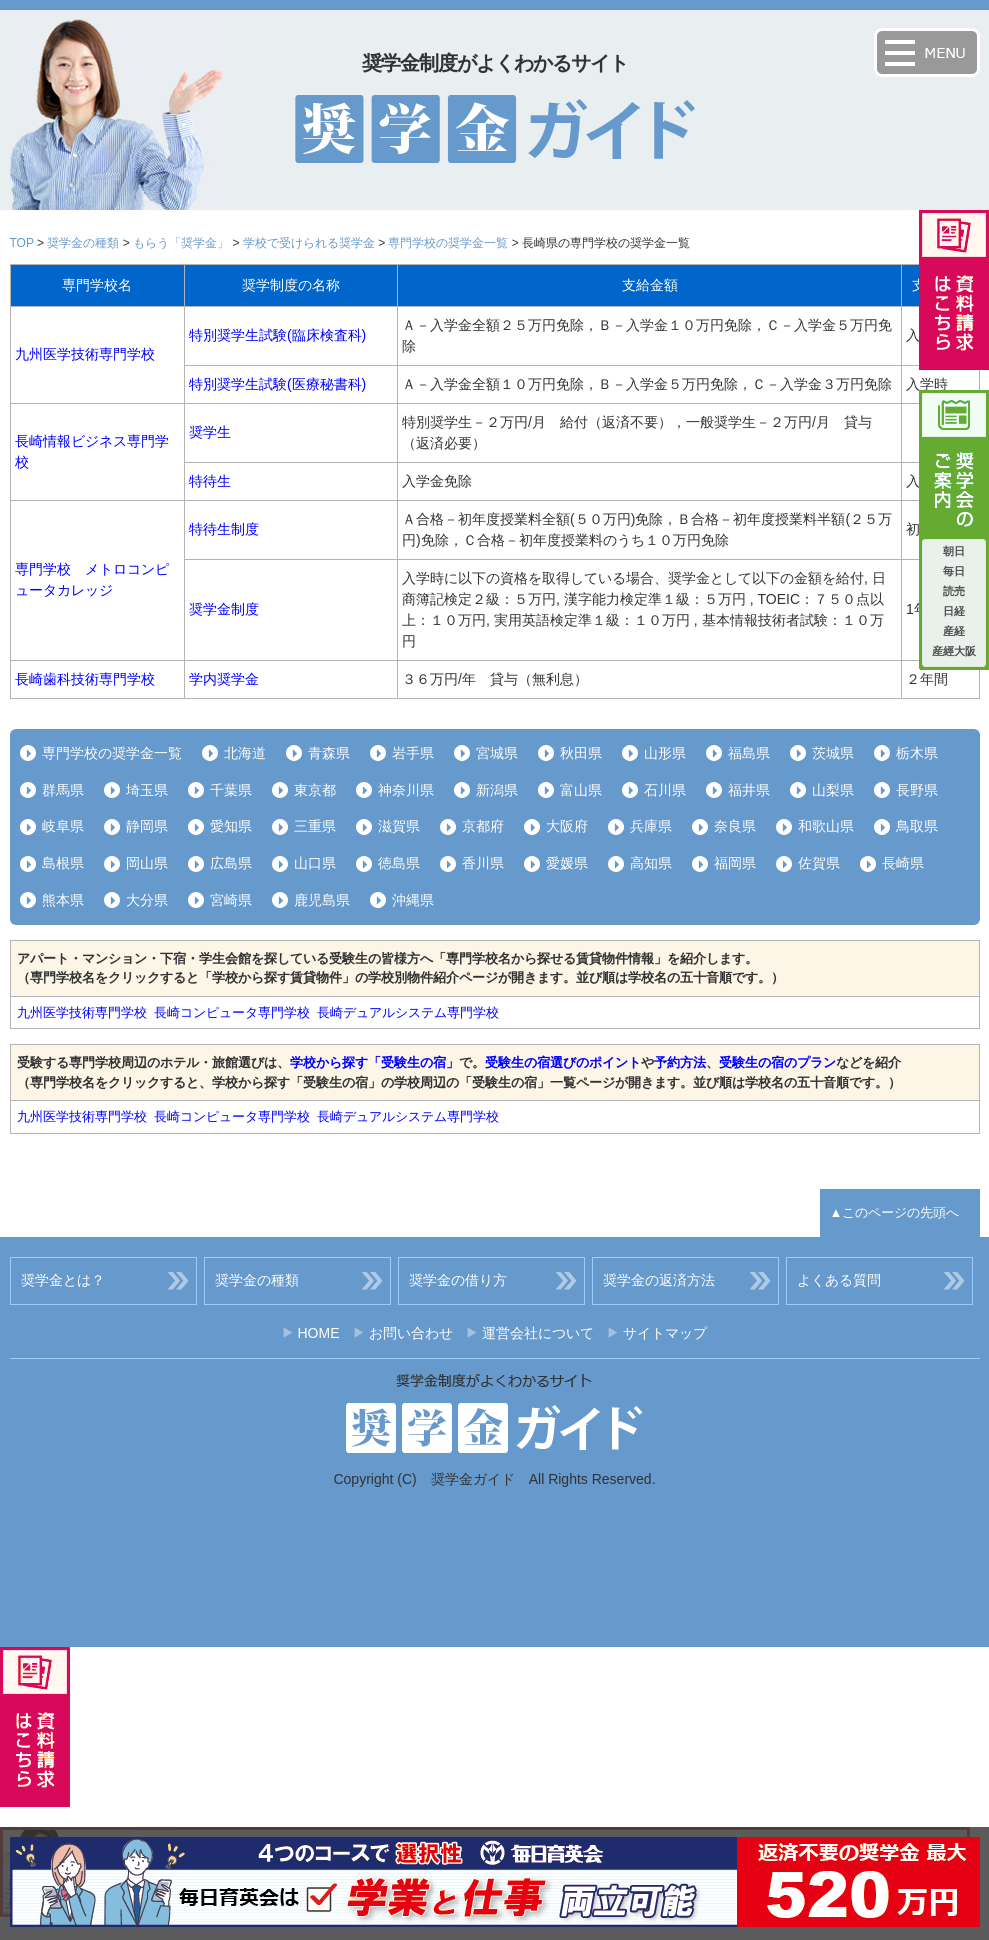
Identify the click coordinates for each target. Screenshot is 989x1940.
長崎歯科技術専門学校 (85, 679)
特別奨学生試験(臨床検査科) (277, 335)
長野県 (917, 790)
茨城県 (833, 753)
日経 (954, 611)
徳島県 (399, 863)
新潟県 (497, 790)
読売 (954, 591)
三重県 (315, 826)
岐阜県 (63, 826)
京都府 (483, 826)
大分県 (147, 900)
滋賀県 (399, 826)
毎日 (954, 571)
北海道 (245, 753)
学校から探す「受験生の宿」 (374, 1062)
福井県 (749, 790)
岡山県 (147, 863)
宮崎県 (231, 900)
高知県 (651, 863)
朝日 (954, 551)
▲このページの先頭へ (895, 1212)
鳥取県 (917, 826)
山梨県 (833, 790)
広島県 (231, 863)
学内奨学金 (224, 679)
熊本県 (63, 900)
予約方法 (680, 1062)
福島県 (749, 753)
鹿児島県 (322, 900)
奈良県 (735, 826)
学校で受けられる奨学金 (309, 243)
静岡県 (147, 826)
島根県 (63, 863)
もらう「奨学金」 (181, 243)
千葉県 (231, 790)
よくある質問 (839, 1280)
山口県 (315, 863)
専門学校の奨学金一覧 (448, 243)
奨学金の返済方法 (659, 1280)
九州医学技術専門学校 (85, 354)
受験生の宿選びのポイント (563, 1062)
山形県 (665, 753)
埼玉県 (147, 790)
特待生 (210, 481)
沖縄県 (413, 900)
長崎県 (903, 863)
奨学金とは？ (63, 1280)
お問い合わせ (411, 1333)
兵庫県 (651, 826)
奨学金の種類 (83, 243)
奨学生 (210, 432)
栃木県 (917, 753)
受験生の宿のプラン (777, 1062)
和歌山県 (826, 826)
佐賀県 (819, 863)
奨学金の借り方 (458, 1280)
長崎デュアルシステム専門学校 (408, 1012)
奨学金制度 (224, 609)
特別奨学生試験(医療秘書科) (277, 384)
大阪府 (567, 826)
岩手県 (413, 753)
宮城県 (497, 753)
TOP (22, 243)
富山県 (581, 790)
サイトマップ (665, 1333)
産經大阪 (954, 651)
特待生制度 (224, 529)
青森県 (329, 753)
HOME (319, 1333)
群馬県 (63, 790)
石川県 (665, 790)
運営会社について (538, 1333)
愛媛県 (567, 863)
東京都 (315, 790)
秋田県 (581, 753)
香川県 (483, 863)
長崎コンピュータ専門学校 (232, 1012)
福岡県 (735, 863)
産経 (954, 631)
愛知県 (231, 826)
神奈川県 (406, 790)
